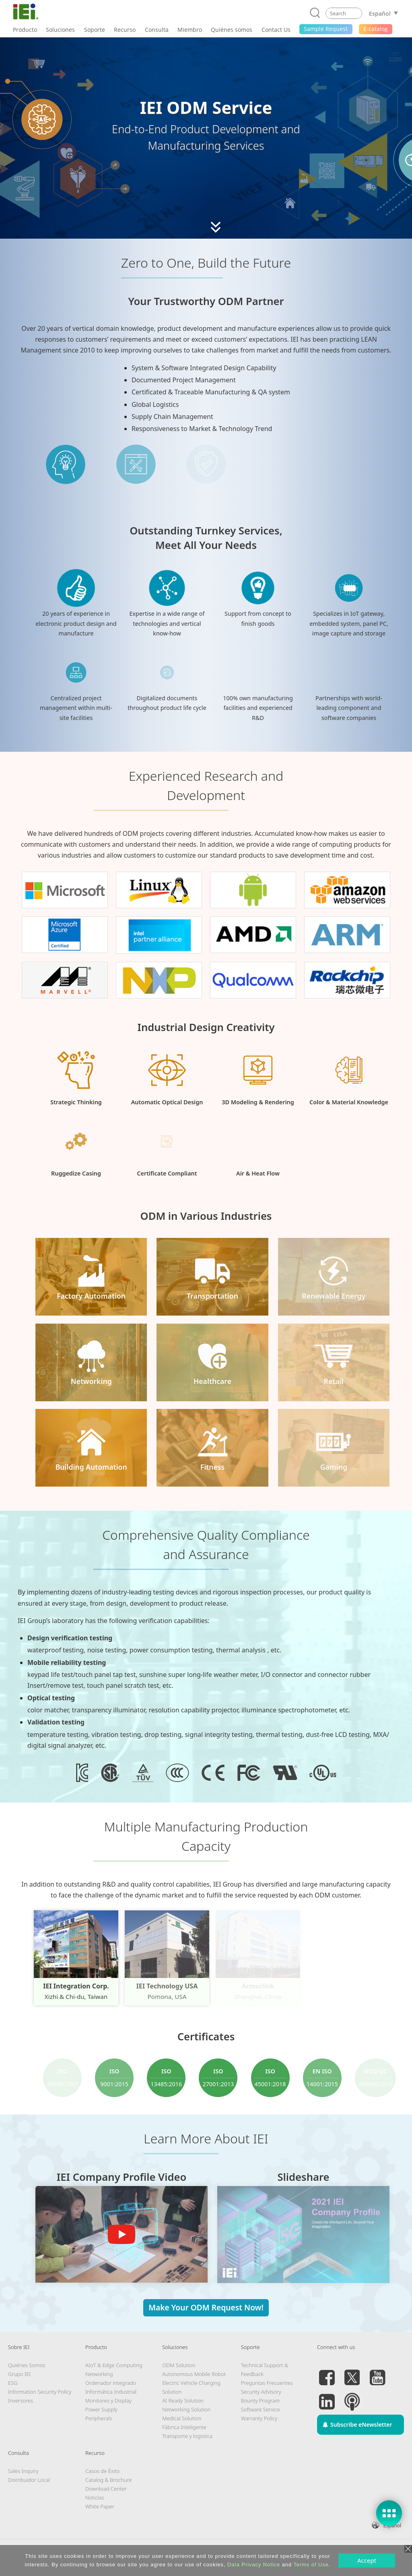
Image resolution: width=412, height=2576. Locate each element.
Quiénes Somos (26, 2365)
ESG (13, 2382)
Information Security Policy (39, 2391)
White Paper (99, 2506)
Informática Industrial (110, 2391)
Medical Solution (181, 2418)
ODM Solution (178, 2365)
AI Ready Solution (183, 2400)
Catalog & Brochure (108, 2479)
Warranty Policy (259, 2418)
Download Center (106, 2488)
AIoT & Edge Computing (113, 2365)
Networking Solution (186, 2409)
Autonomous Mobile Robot (194, 2374)
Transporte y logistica (187, 2436)
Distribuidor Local (29, 2479)
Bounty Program (260, 2400)
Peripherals (98, 2418)
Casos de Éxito (102, 2471)
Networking (99, 2374)
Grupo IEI (19, 2374)
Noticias (94, 2497)
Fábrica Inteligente (184, 2427)
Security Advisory (261, 2391)
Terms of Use (310, 2565)
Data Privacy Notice (253, 2565)
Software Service (260, 2409)
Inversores (20, 2400)
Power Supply (101, 2409)
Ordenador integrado (110, 2382)
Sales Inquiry (23, 2471)
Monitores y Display (108, 2400)
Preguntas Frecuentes (267, 2382)
